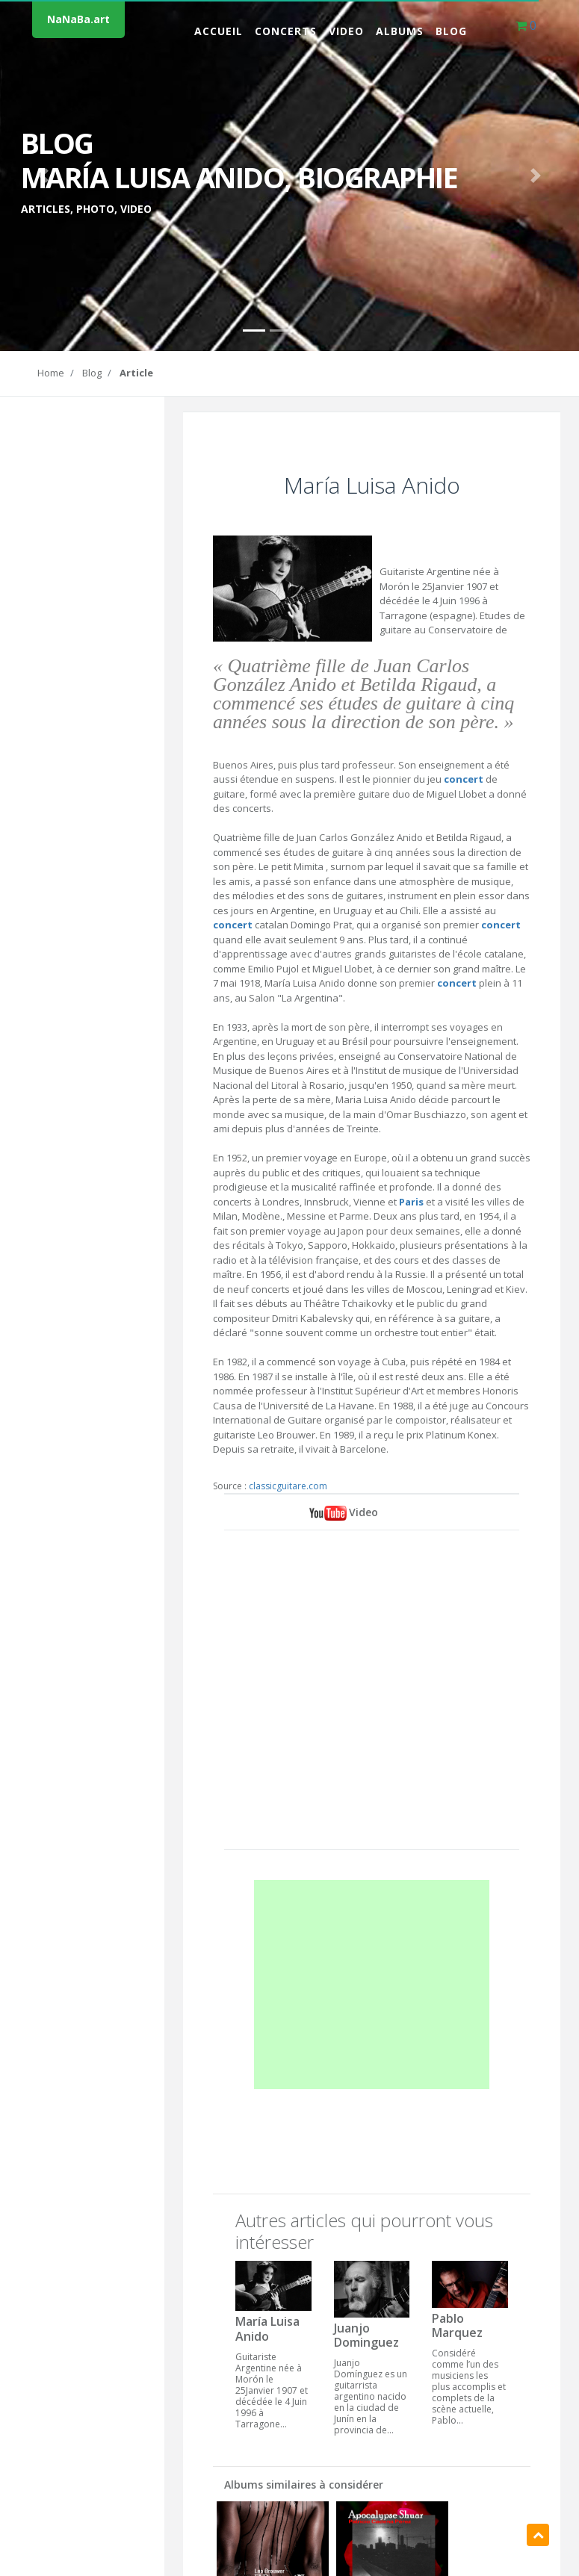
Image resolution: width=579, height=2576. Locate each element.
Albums (400, 31)
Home (50, 372)
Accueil (218, 31)
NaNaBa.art (78, 19)
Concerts (286, 31)
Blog (451, 31)
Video (346, 31)
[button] (43, 175)
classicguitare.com (288, 1486)
